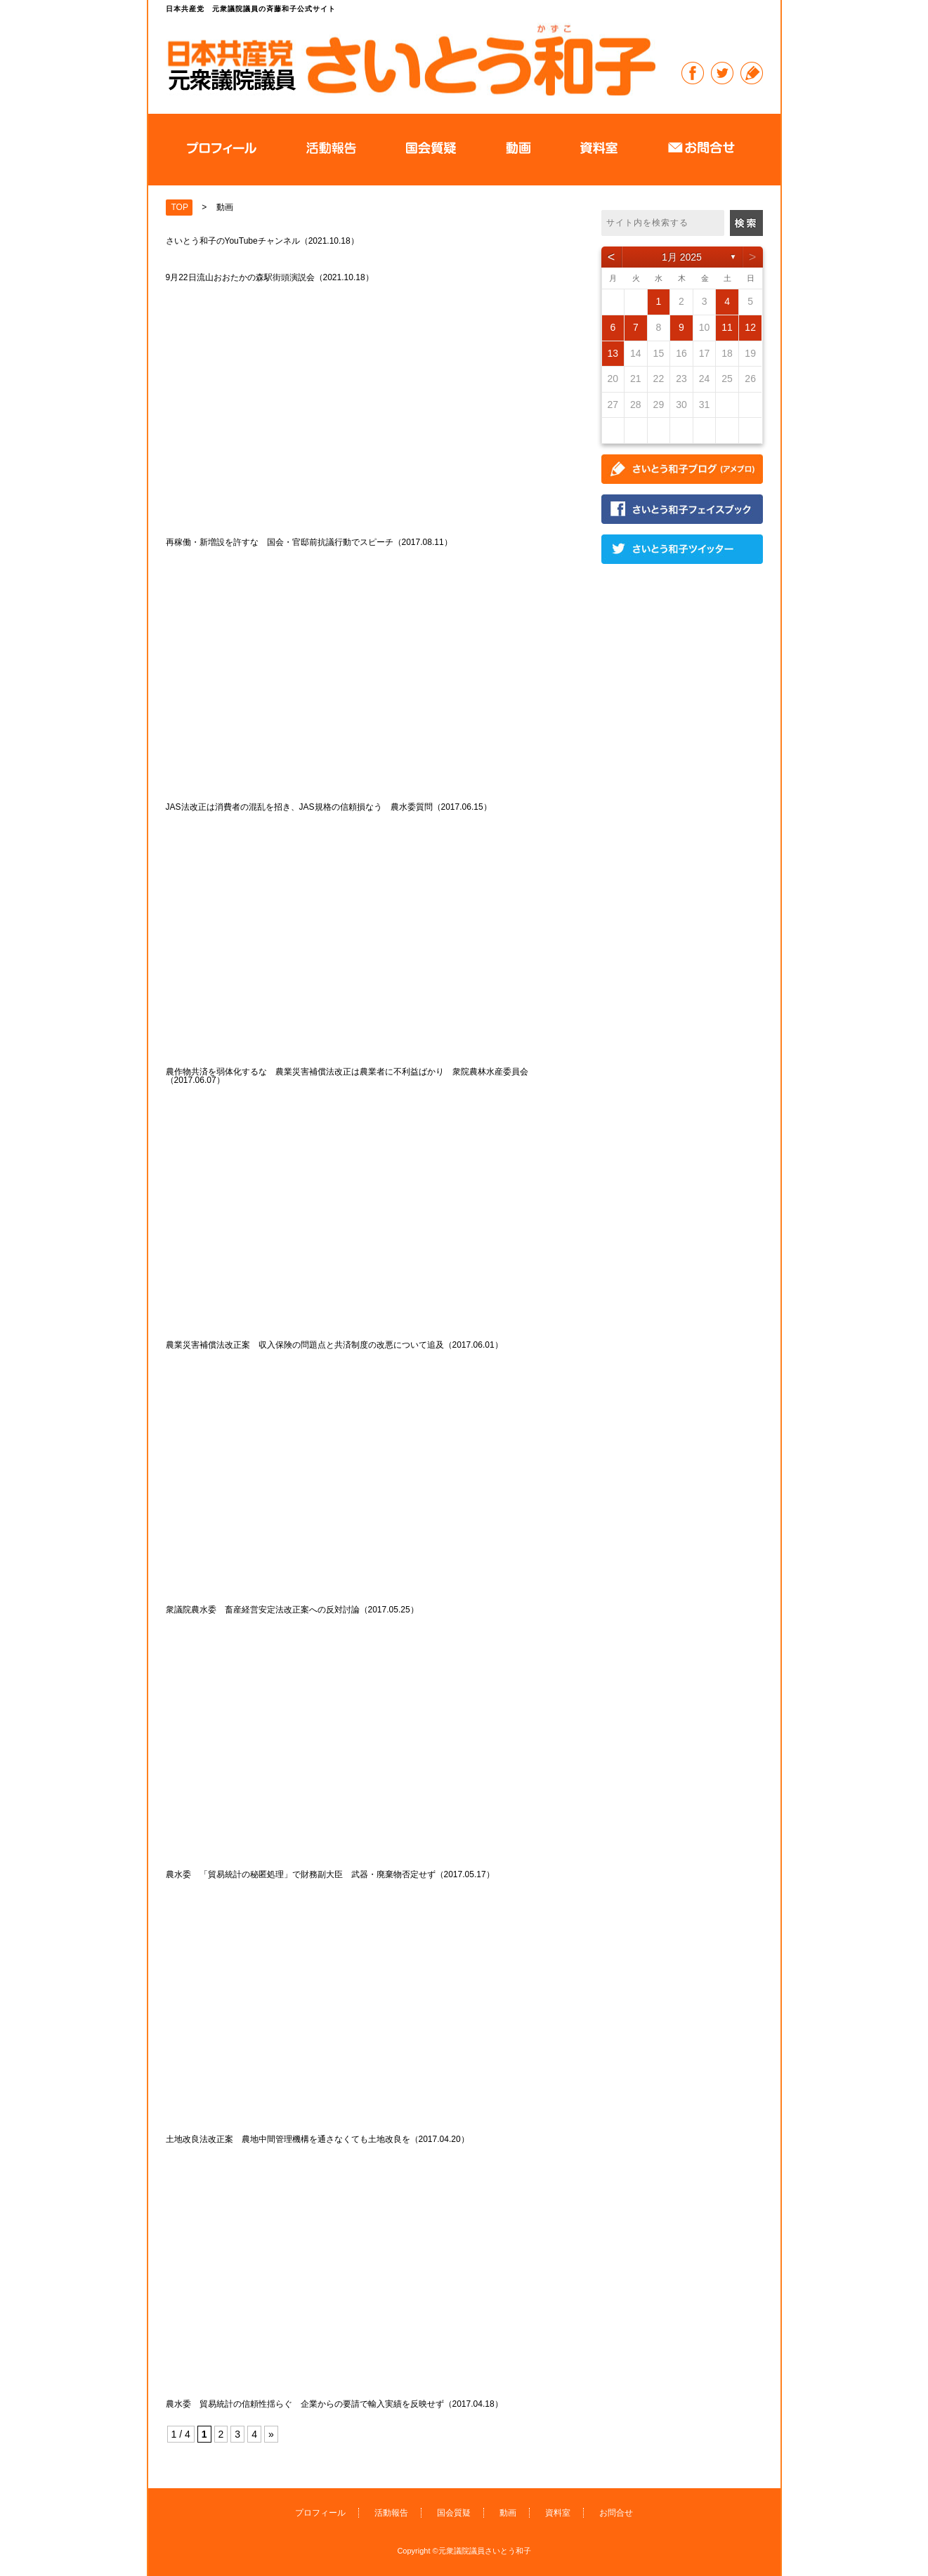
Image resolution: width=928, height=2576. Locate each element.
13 (612, 353)
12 (750, 327)
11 (727, 327)
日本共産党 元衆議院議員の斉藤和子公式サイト (410, 59)
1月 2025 (682, 257)
